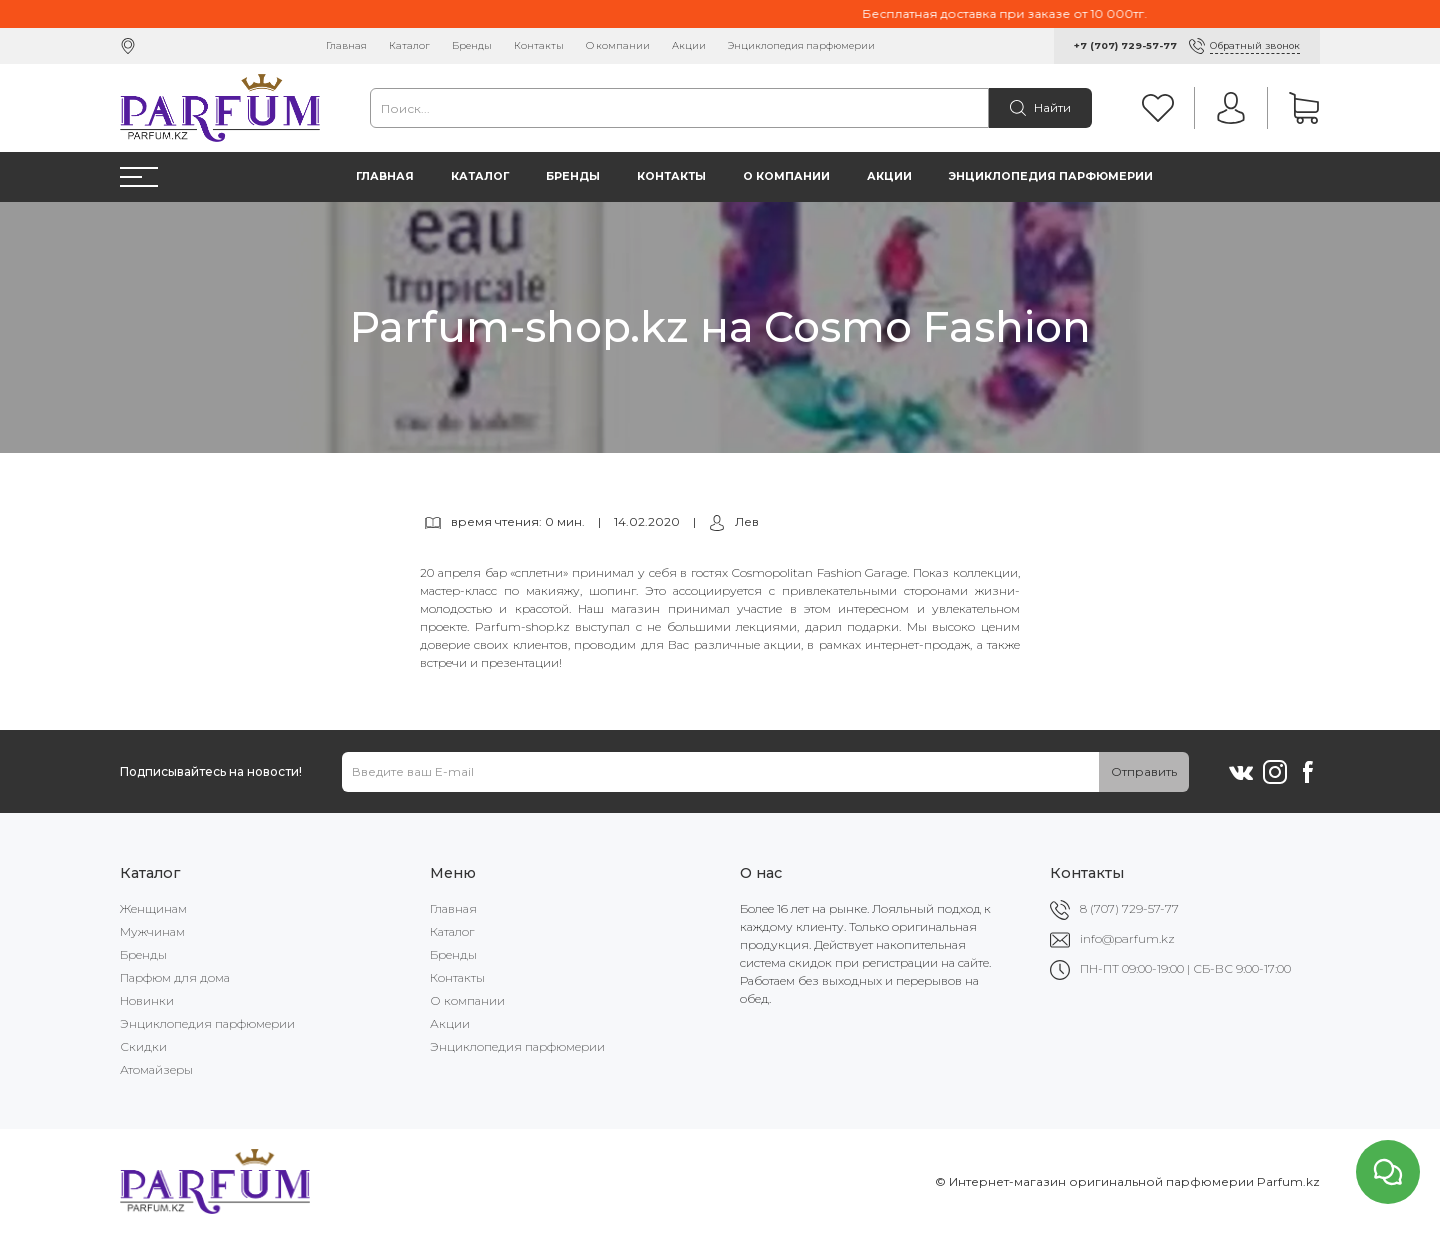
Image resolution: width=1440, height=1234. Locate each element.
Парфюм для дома (175, 977)
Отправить (1144, 771)
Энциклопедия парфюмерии (801, 45)
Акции (689, 45)
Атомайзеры (156, 1069)
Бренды (472, 45)
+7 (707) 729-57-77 (1125, 45)
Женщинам (153, 908)
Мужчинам (152, 931)
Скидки (143, 1046)
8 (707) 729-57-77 (1129, 908)
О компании (618, 45)
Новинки (147, 1000)
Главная (346, 45)
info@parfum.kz (1127, 938)
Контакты (539, 45)
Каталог (409, 45)
